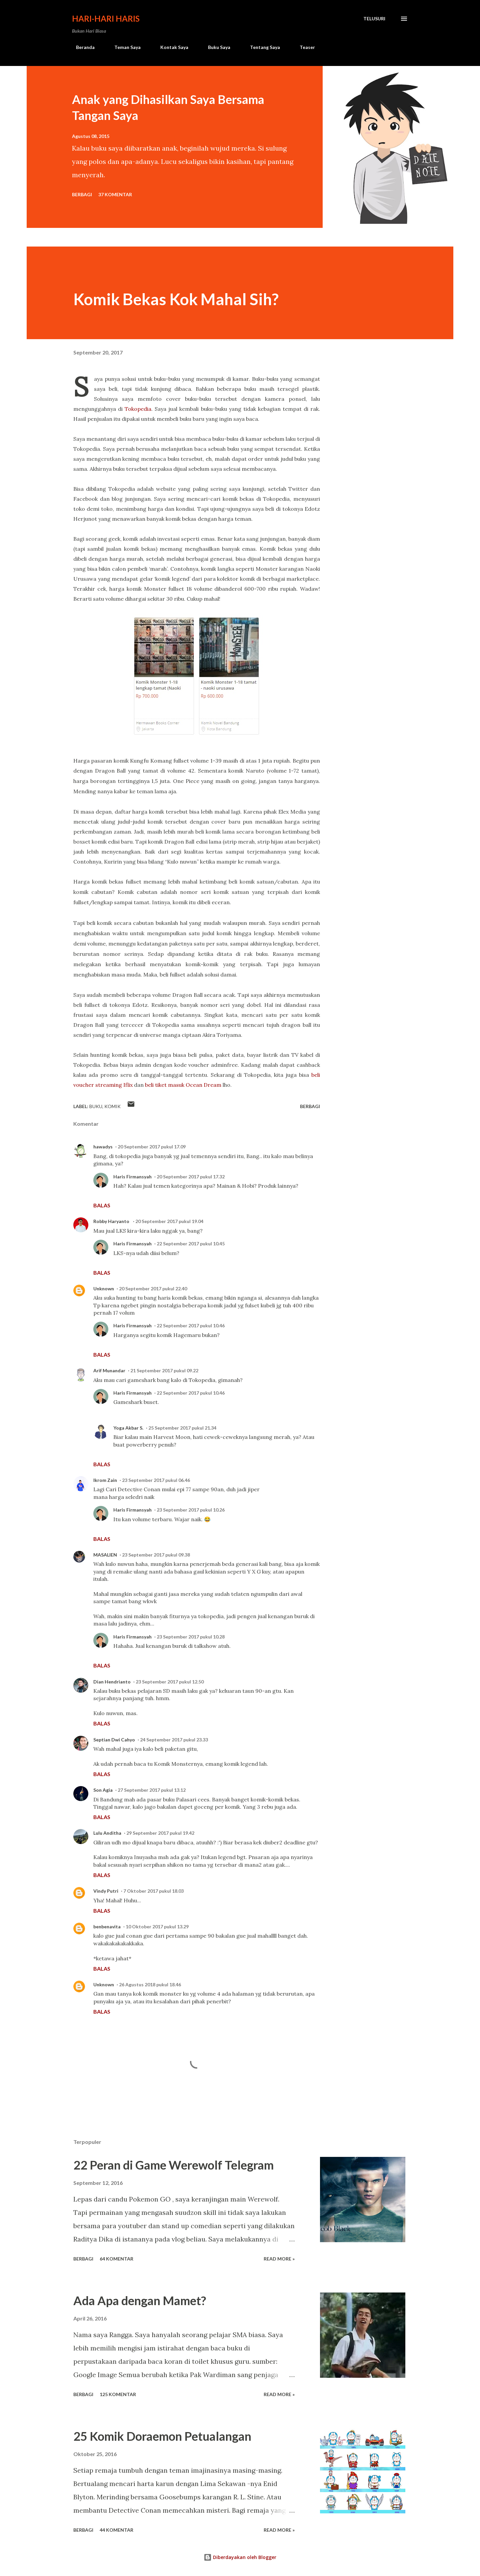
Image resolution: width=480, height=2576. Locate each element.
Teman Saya (123, 47)
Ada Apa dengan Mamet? (139, 2300)
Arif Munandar (109, 1370)
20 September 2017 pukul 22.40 (153, 1288)
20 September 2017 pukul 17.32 (191, 1176)
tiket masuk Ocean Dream (188, 1084)
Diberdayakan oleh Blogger (240, 2557)
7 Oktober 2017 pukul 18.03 (153, 1891)
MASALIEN (105, 1555)
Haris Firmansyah (132, 1176)
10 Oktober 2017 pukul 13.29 (157, 1926)
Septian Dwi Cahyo (114, 1739)
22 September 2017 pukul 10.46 (191, 1325)
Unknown (103, 1288)
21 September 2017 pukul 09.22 (164, 1370)
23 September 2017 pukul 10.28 (191, 1636)
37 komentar (115, 194)
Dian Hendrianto (112, 1681)
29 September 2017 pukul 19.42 (160, 1833)
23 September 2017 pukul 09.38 (156, 1555)
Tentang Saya (261, 47)
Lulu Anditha (107, 1833)
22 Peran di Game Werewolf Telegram (173, 2165)
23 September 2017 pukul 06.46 (156, 1480)
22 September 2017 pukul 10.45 (191, 1243)
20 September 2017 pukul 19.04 (169, 1221)
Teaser (303, 47)
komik (112, 1106)
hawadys (103, 1146)
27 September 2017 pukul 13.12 (152, 1790)
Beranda (81, 47)
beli (150, 1084)
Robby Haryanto (111, 1221)
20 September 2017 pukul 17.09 (152, 1146)
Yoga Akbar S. (128, 1428)
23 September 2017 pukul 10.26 (191, 1510)
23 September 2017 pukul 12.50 (170, 1681)
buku (95, 1106)
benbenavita (107, 1926)
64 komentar (116, 2258)
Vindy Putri (105, 1891)
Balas (101, 1205)
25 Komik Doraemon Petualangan (162, 2436)
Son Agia (103, 1790)
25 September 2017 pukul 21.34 (182, 1428)
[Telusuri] (374, 19)
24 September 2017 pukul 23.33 (174, 1739)
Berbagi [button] (82, 194)
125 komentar (118, 2394)
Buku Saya (215, 47)
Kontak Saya (170, 47)
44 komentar (116, 2530)
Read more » (279, 2258)
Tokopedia (138, 408)
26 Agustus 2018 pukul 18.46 (150, 1984)
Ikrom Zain (105, 1480)
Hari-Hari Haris (106, 18)
